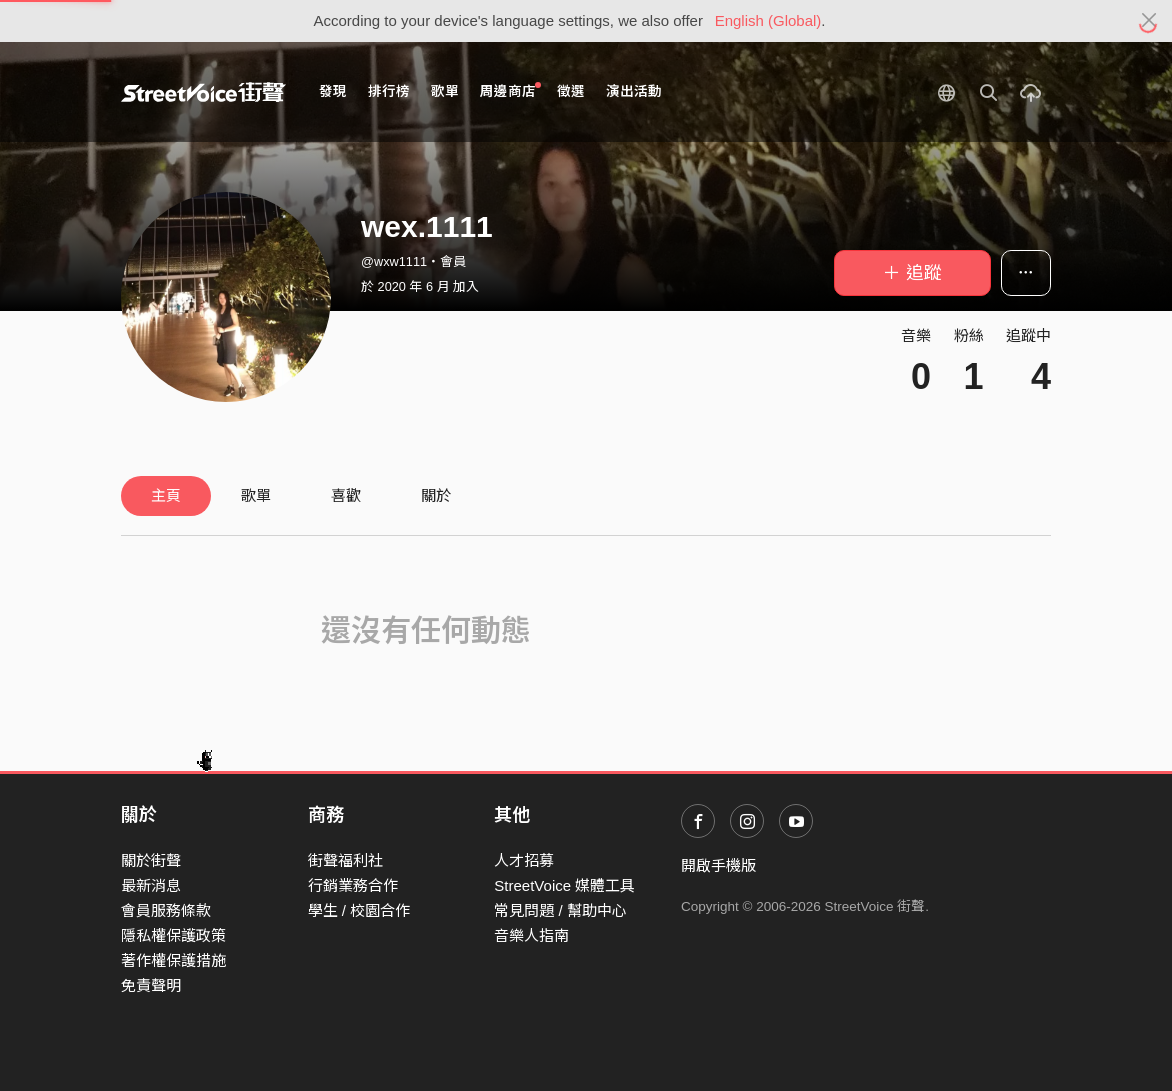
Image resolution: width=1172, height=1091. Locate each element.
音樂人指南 (531, 935)
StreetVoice (203, 92)
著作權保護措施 (173, 960)
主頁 (166, 495)
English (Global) (768, 20)
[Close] (1149, 21)
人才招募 (524, 860)
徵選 (571, 91)
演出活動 (634, 91)
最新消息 (151, 885)
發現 (333, 91)
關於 (436, 495)
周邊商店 (510, 90)
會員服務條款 (166, 910)
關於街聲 (151, 860)
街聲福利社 (345, 860)
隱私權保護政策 (173, 935)
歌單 (445, 91)
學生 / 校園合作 (359, 910)
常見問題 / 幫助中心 (560, 910)
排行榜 (389, 91)
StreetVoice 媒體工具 (564, 885)
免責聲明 (151, 985)
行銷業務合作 (353, 885)
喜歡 (346, 495)
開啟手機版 (718, 865)
